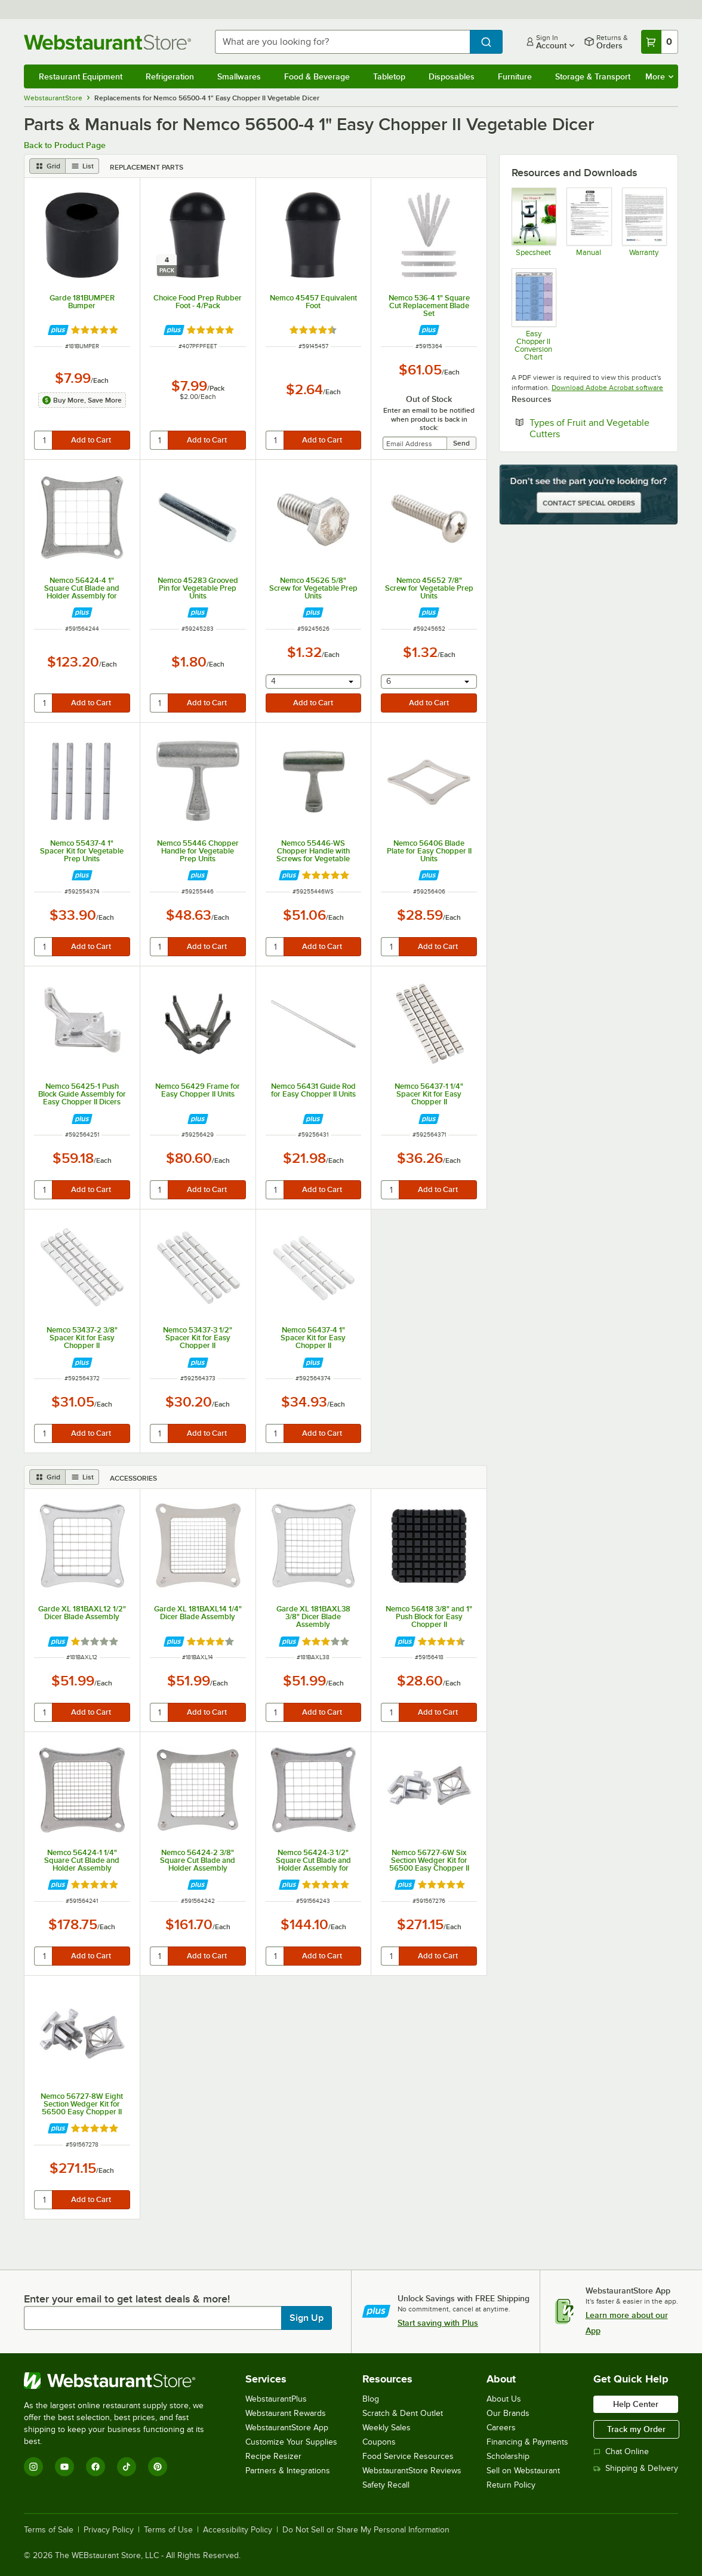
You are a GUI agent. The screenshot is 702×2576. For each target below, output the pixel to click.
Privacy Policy (109, 2530)
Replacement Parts (146, 167)
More (659, 76)
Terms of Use (168, 2530)
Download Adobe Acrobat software (607, 387)
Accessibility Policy (237, 2530)
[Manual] (588, 222)
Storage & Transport (592, 76)
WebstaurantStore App (286, 2427)
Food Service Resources (408, 2456)
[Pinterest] (157, 2466)
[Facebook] (95, 2466)
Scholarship (508, 2456)
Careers (501, 2427)
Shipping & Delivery (635, 2468)
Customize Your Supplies (291, 2441)
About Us (504, 2398)
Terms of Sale (48, 2530)
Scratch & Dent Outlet (402, 2413)
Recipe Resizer (273, 2456)
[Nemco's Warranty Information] (644, 222)
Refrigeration (170, 76)
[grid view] (47, 166)
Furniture (515, 76)
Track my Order (636, 2429)
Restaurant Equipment (80, 76)
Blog (370, 2398)
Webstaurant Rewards (285, 2413)
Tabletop (389, 76)
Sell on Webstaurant (523, 2470)
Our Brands (508, 2413)
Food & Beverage (317, 76)
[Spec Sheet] (533, 222)
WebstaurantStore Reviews (411, 2470)
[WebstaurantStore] (122, 2380)
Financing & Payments (527, 2441)
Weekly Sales (386, 2427)
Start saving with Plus (438, 2323)
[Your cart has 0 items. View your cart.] (659, 42)
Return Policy (511, 2484)
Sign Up (307, 2318)
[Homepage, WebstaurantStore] (110, 42)
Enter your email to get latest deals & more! (127, 2299)
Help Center (635, 2404)
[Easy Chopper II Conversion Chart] (533, 314)
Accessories (133, 1478)
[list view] (82, 166)
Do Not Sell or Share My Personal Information (365, 2530)
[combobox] (342, 42)
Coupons (379, 2441)
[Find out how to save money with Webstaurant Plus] (58, 330)
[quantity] (44, 440)
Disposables (452, 76)
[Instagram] (33, 2466)
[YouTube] (64, 2466)
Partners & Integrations (287, 2470)
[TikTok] (126, 2466)
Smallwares (239, 76)
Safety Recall (386, 2484)
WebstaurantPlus (276, 2398)
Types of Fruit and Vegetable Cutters (589, 428)
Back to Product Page (65, 145)
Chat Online (621, 2451)
